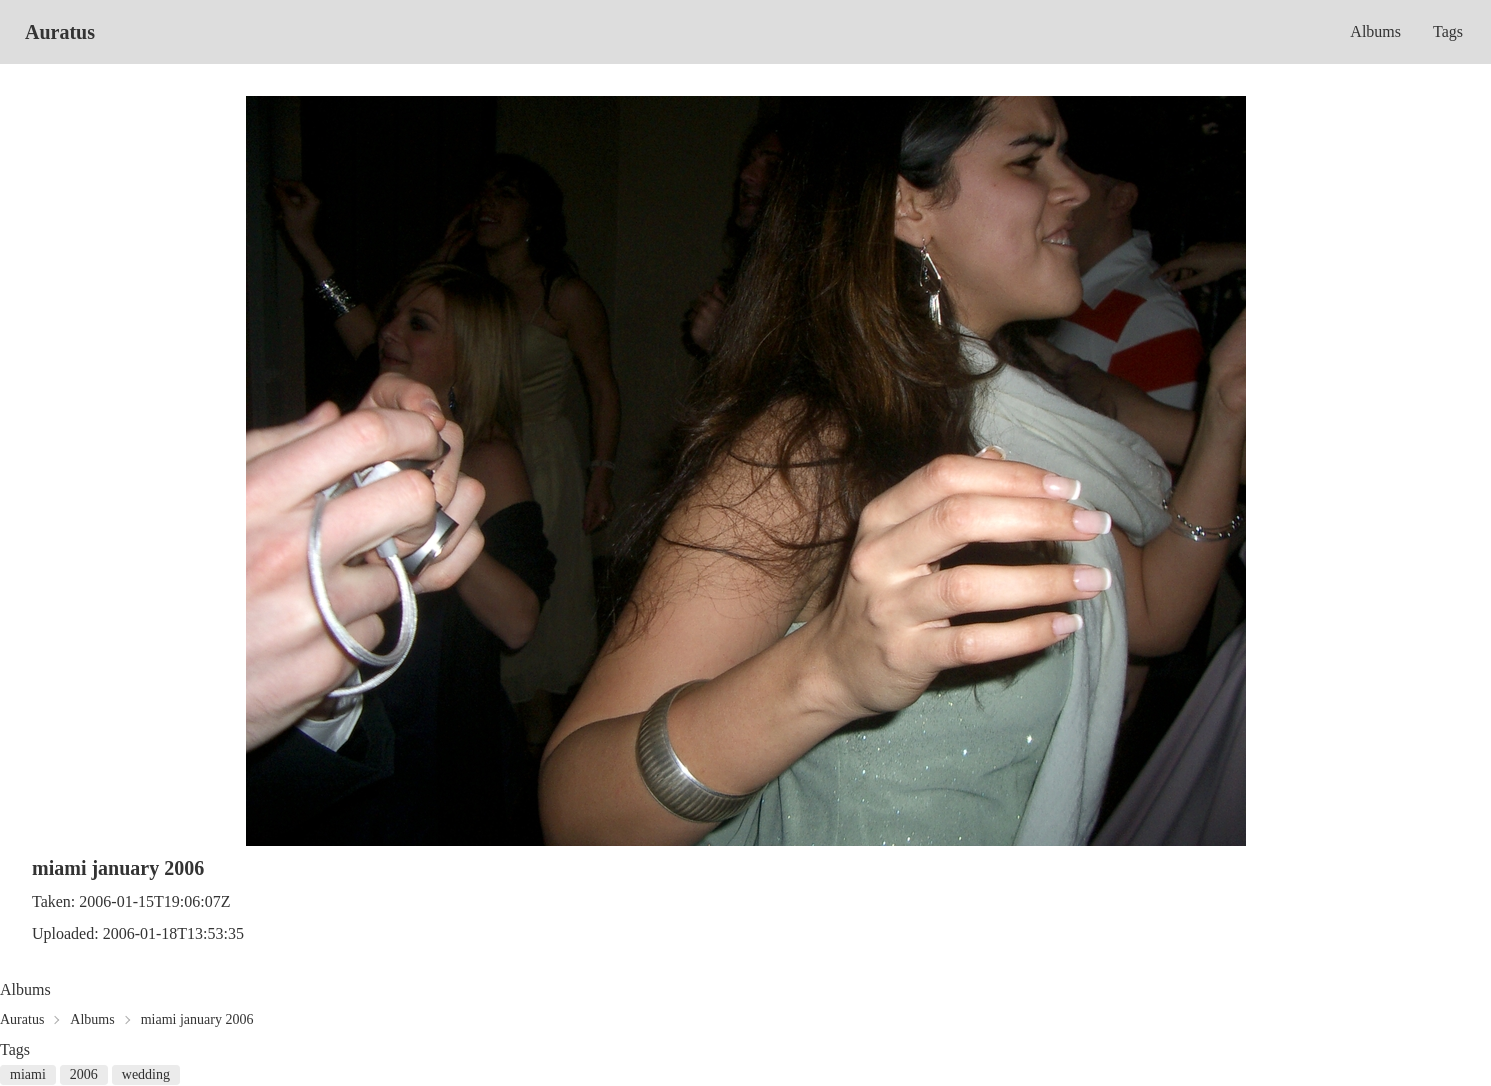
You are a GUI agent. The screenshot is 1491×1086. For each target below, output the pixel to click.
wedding (146, 1074)
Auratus (60, 32)
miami (28, 1074)
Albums (1375, 31)
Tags (1448, 31)
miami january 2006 (197, 1019)
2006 (84, 1074)
